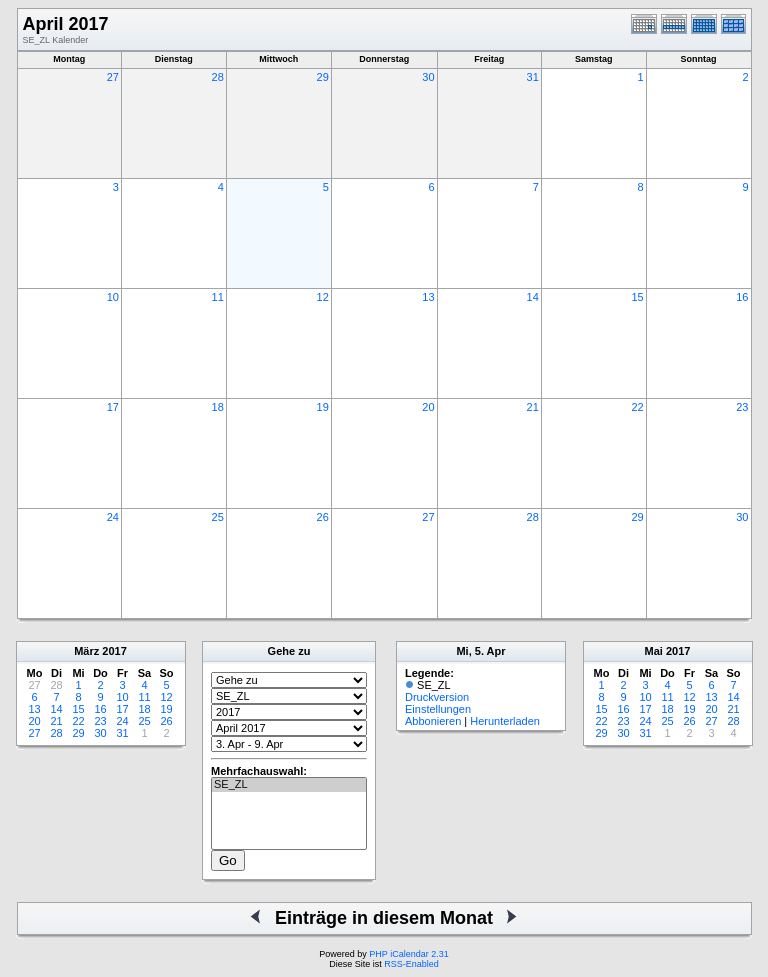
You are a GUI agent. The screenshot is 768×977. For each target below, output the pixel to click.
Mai (654, 651)
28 (218, 77)
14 (533, 297)
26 (323, 517)
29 (323, 77)
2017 (114, 651)
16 (742, 297)
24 (113, 517)
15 (637, 297)
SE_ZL (289, 785)
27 (113, 77)
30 (428, 77)
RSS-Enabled (411, 964)
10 (113, 297)
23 (742, 407)
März (86, 651)
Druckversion (437, 697)
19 (323, 407)
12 (323, 297)
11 (218, 297)
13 (428, 297)
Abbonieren (433, 721)
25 (218, 517)
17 (113, 407)
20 (428, 407)
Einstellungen (438, 709)
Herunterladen (505, 721)
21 (533, 407)
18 (218, 407)
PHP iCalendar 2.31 (408, 954)
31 (533, 77)
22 (637, 407)
